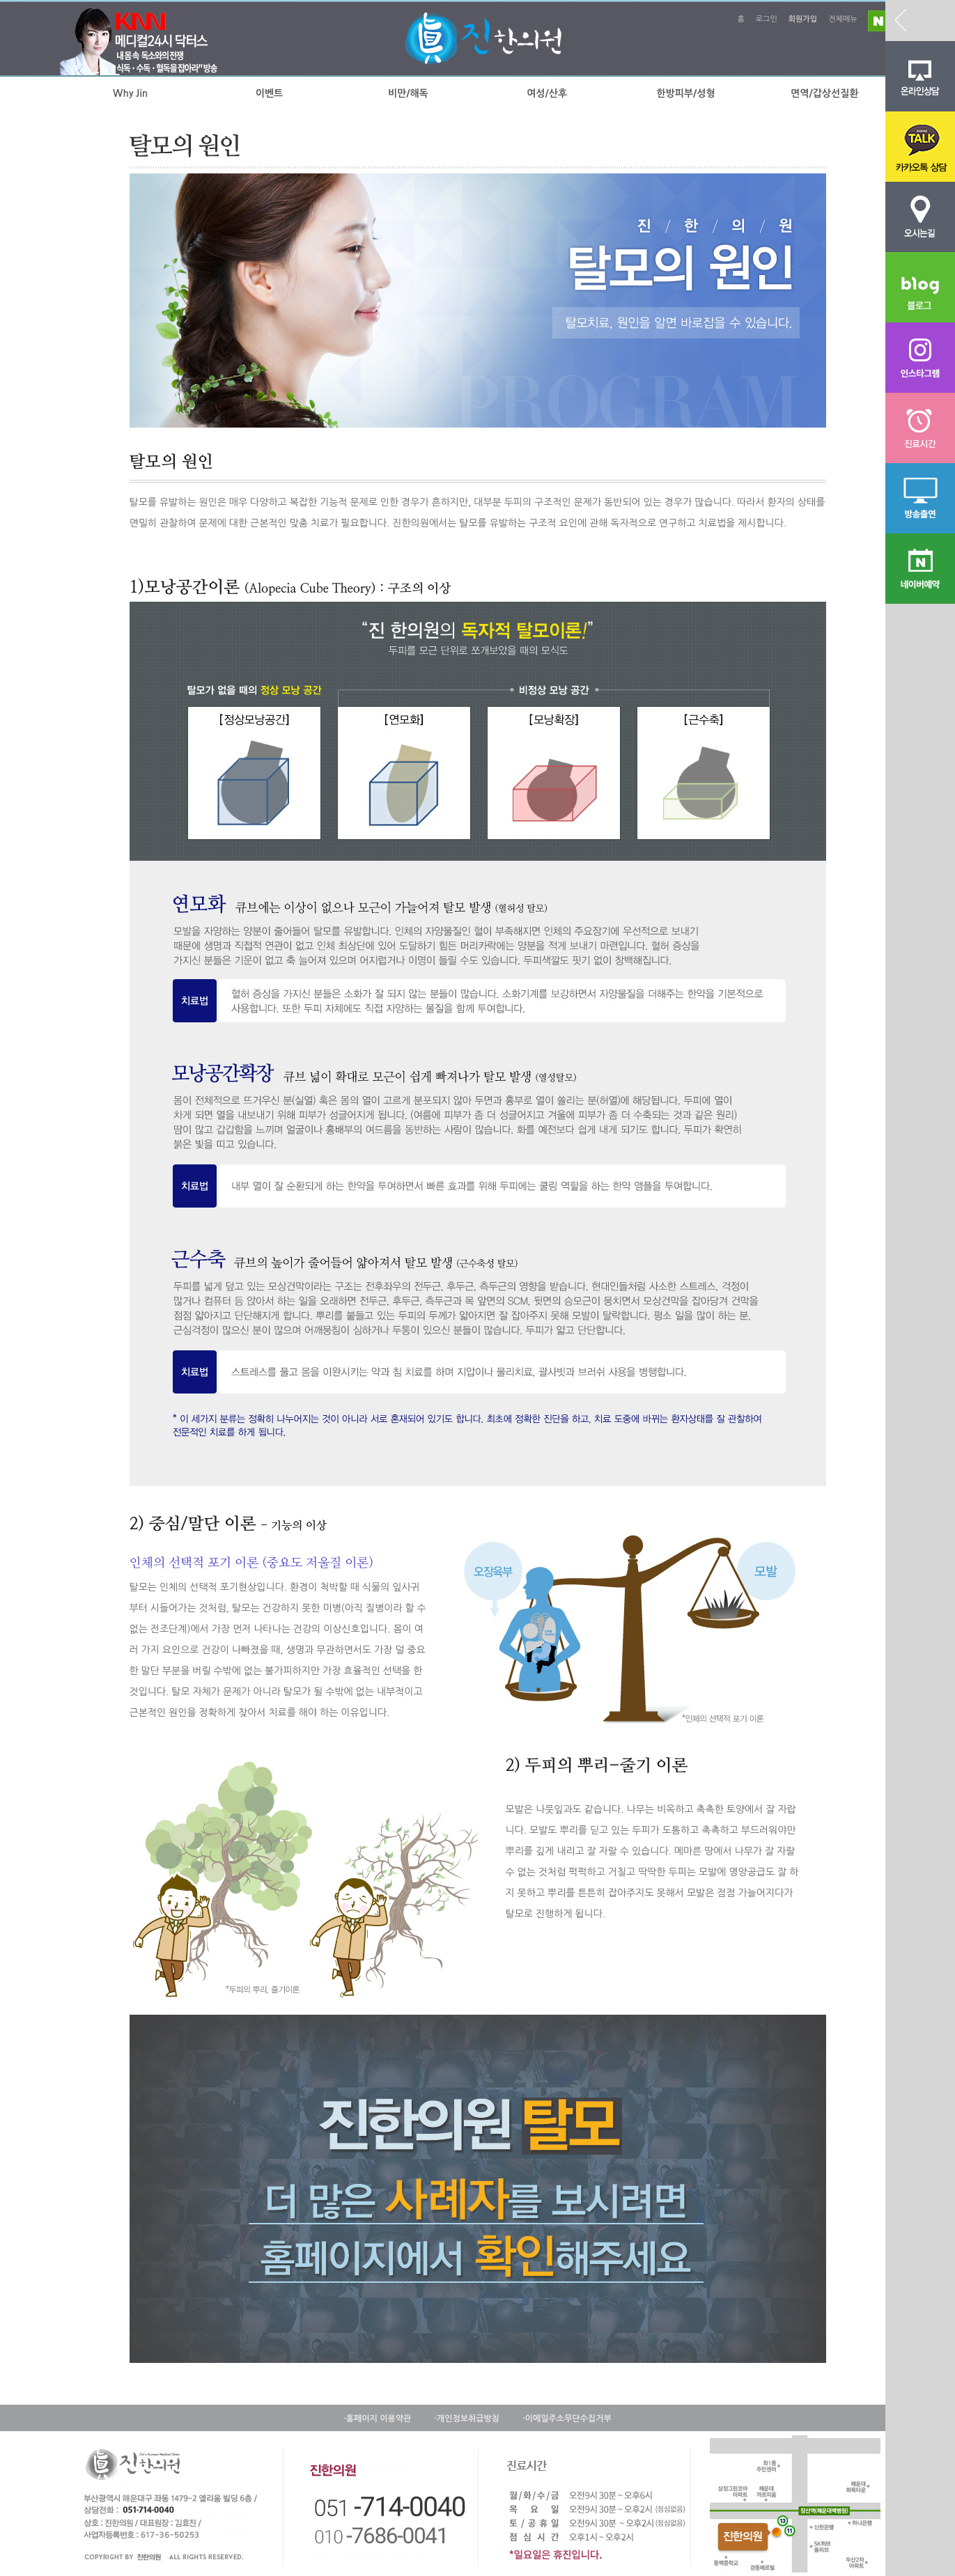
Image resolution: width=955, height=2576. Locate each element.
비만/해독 (408, 93)
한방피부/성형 (685, 93)
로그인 (766, 19)
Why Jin (130, 93)
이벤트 (269, 93)
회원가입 (803, 19)
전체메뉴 (842, 19)
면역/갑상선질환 (824, 93)
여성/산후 (547, 93)
